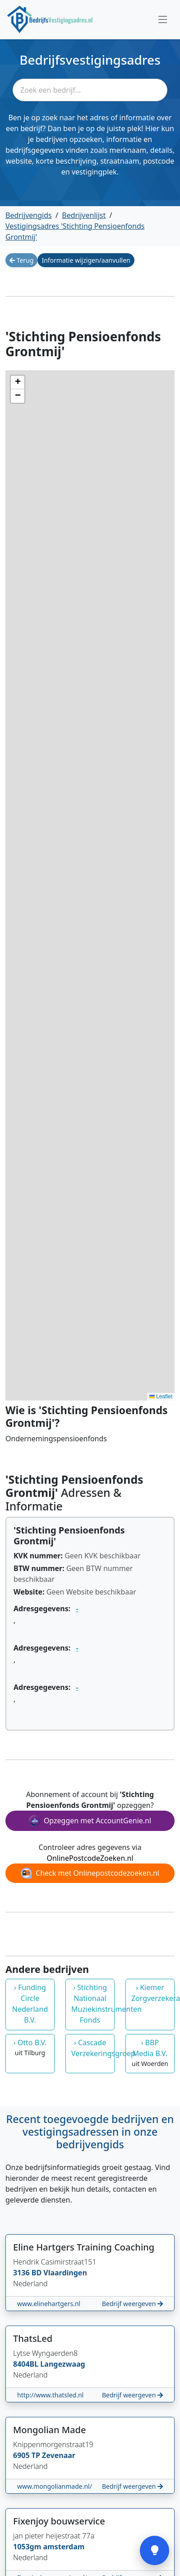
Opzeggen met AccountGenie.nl (90, 1820)
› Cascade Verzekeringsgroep (93, 2048)
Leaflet (160, 1396)
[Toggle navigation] (163, 19)
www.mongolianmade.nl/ (54, 2486)
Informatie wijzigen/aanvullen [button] (86, 260)
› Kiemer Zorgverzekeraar (153, 1992)
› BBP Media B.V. (150, 2053)
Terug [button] (21, 260)
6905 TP (27, 2455)
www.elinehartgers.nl (48, 2303)
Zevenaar (58, 2455)
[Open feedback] (154, 2550)
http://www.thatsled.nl (50, 2395)
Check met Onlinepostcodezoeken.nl (90, 1873)
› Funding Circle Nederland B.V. (30, 2003)
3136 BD (28, 2273)
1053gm (28, 2547)
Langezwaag (62, 2364)
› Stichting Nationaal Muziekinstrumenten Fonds (93, 2003)
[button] (17, 382)
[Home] (50, 19)
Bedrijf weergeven (132, 2303)
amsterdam (63, 2547)
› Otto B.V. (30, 2047)
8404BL (26, 2364)
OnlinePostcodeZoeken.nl (89, 1858)
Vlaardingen (65, 2273)
